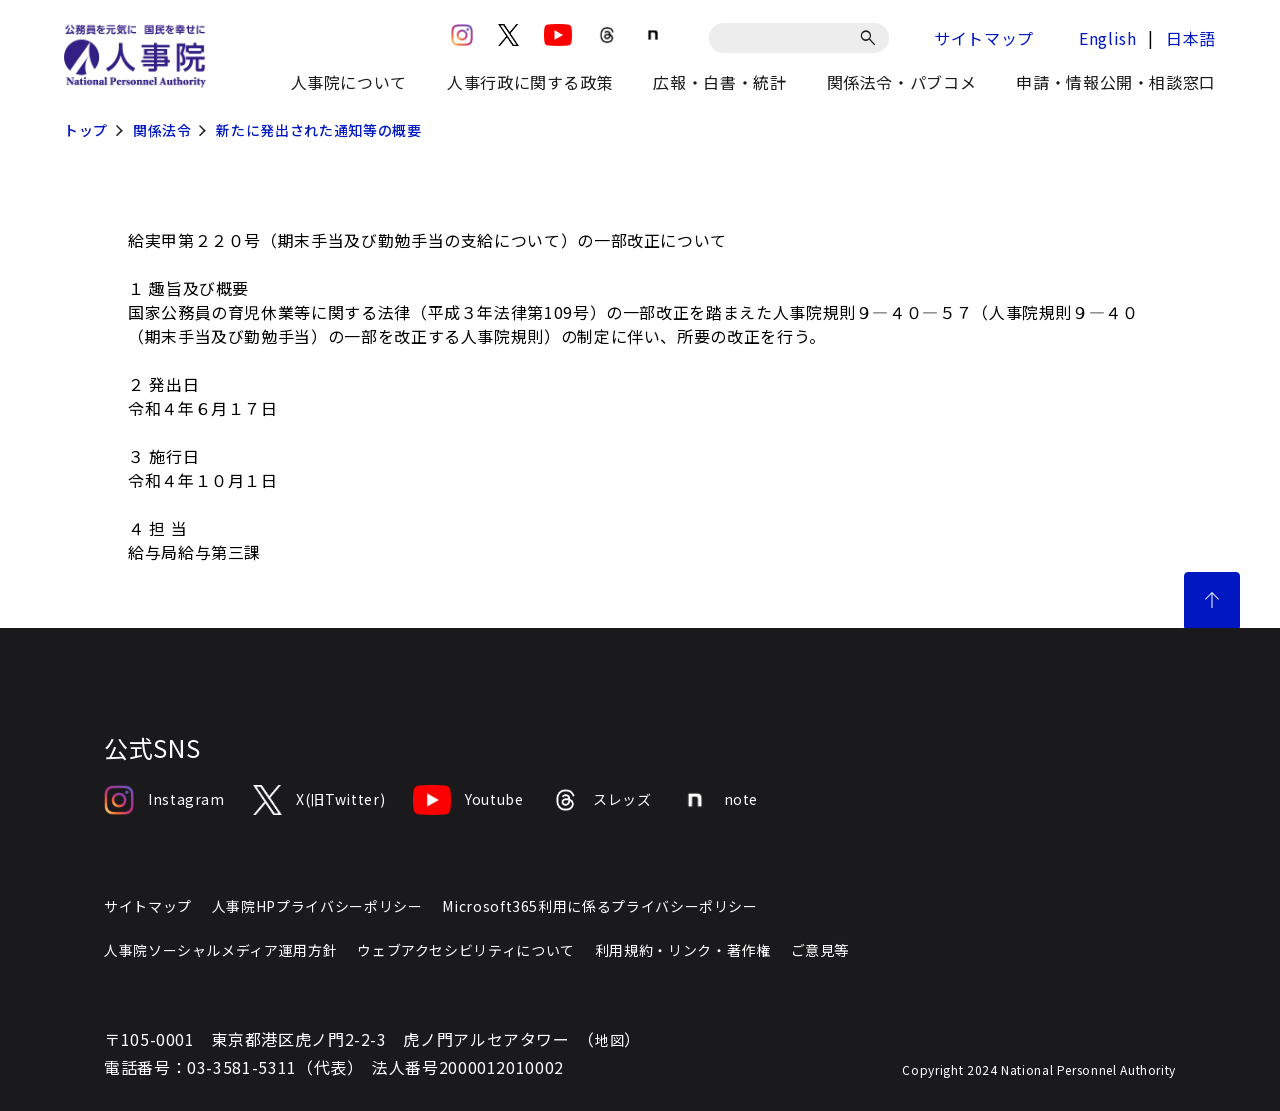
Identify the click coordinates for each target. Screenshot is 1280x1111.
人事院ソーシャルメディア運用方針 (220, 950)
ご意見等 (820, 950)
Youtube (468, 800)
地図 (609, 1040)
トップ (86, 130)
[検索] (871, 38)
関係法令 (162, 130)
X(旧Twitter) (319, 800)
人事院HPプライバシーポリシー (317, 906)
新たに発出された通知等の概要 (318, 130)
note (719, 800)
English (1107, 38)
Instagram (164, 800)
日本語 (1191, 38)
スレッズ (602, 800)
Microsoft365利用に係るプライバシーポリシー (599, 906)
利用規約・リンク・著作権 (683, 950)
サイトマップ (984, 38)
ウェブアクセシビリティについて (466, 950)
